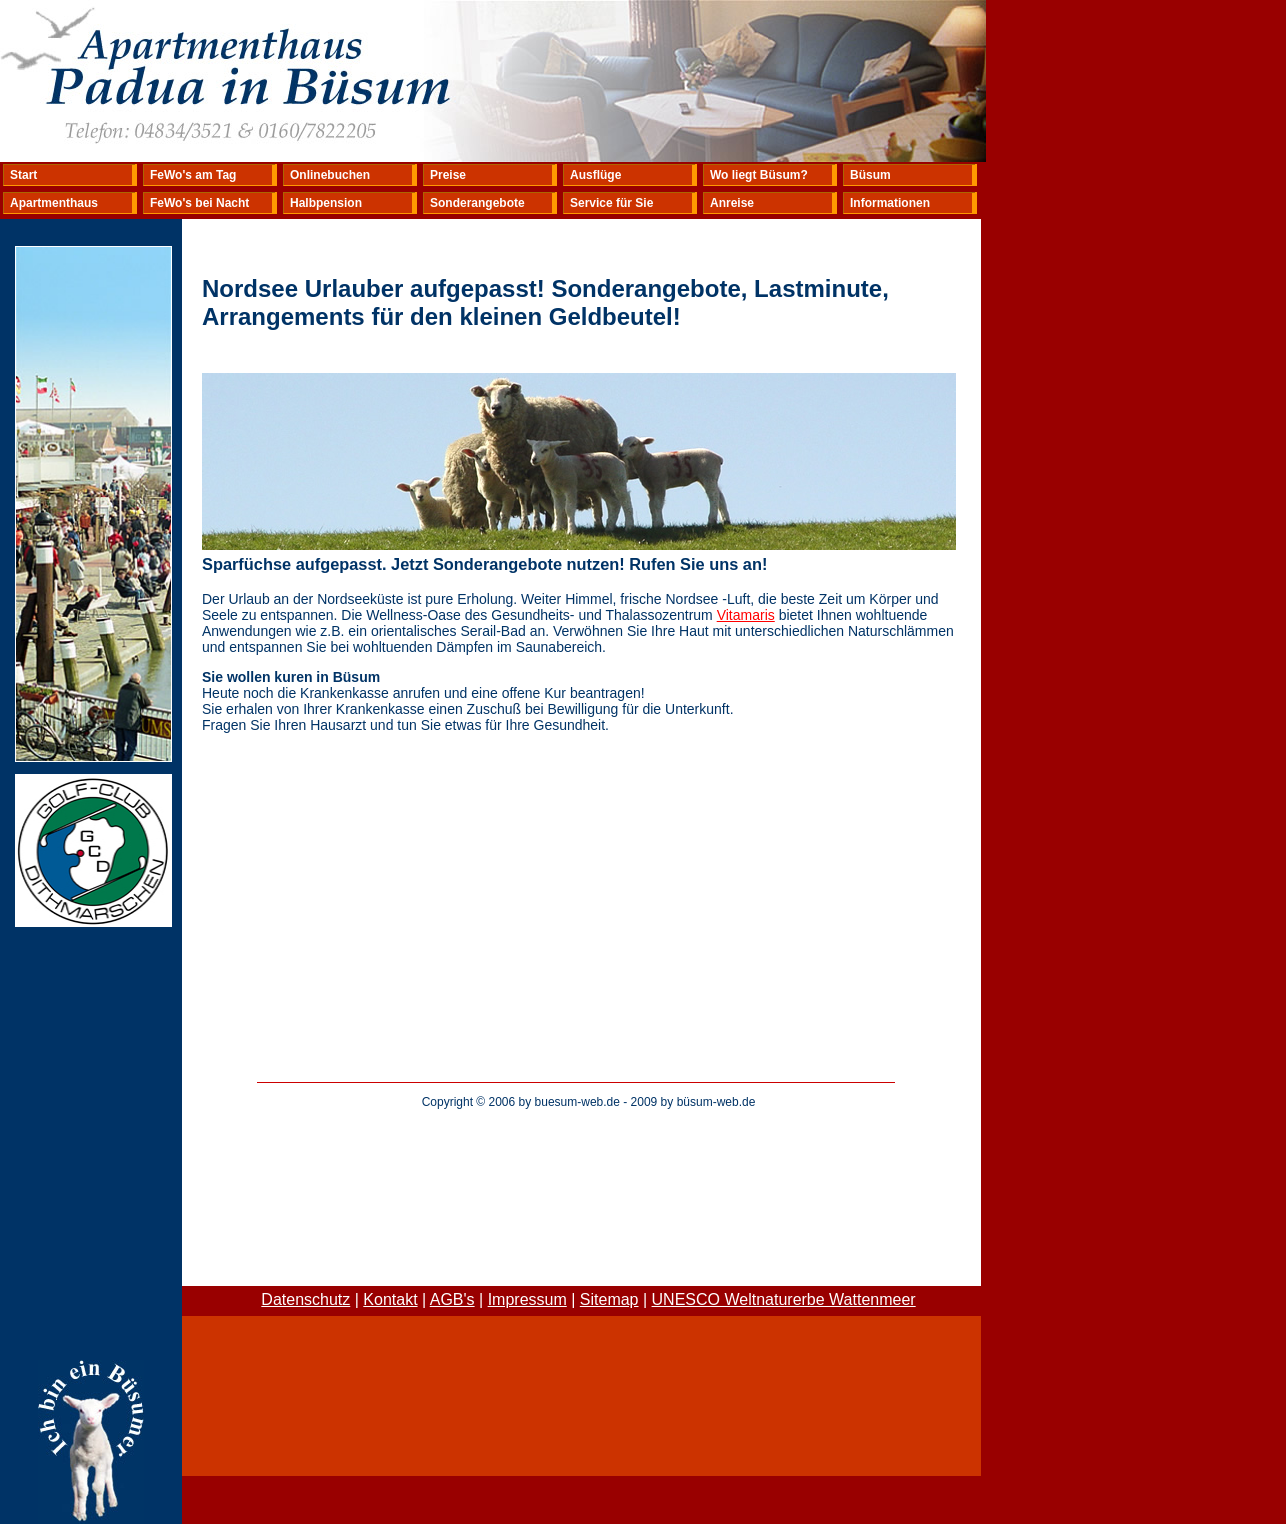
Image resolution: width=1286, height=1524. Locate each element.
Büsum (870, 175)
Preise (448, 175)
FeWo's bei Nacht (199, 203)
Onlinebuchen (330, 175)
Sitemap (609, 1299)
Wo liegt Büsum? (759, 175)
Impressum (527, 1299)
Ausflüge (595, 175)
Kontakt (390, 1299)
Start (23, 175)
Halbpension (326, 203)
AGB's (452, 1299)
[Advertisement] (589, 1166)
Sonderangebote (477, 203)
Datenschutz (305, 1299)
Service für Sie (611, 203)
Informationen (890, 203)
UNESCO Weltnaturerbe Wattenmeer (784, 1299)
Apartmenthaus (54, 203)
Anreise (732, 203)
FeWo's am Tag (193, 175)
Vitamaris (746, 615)
